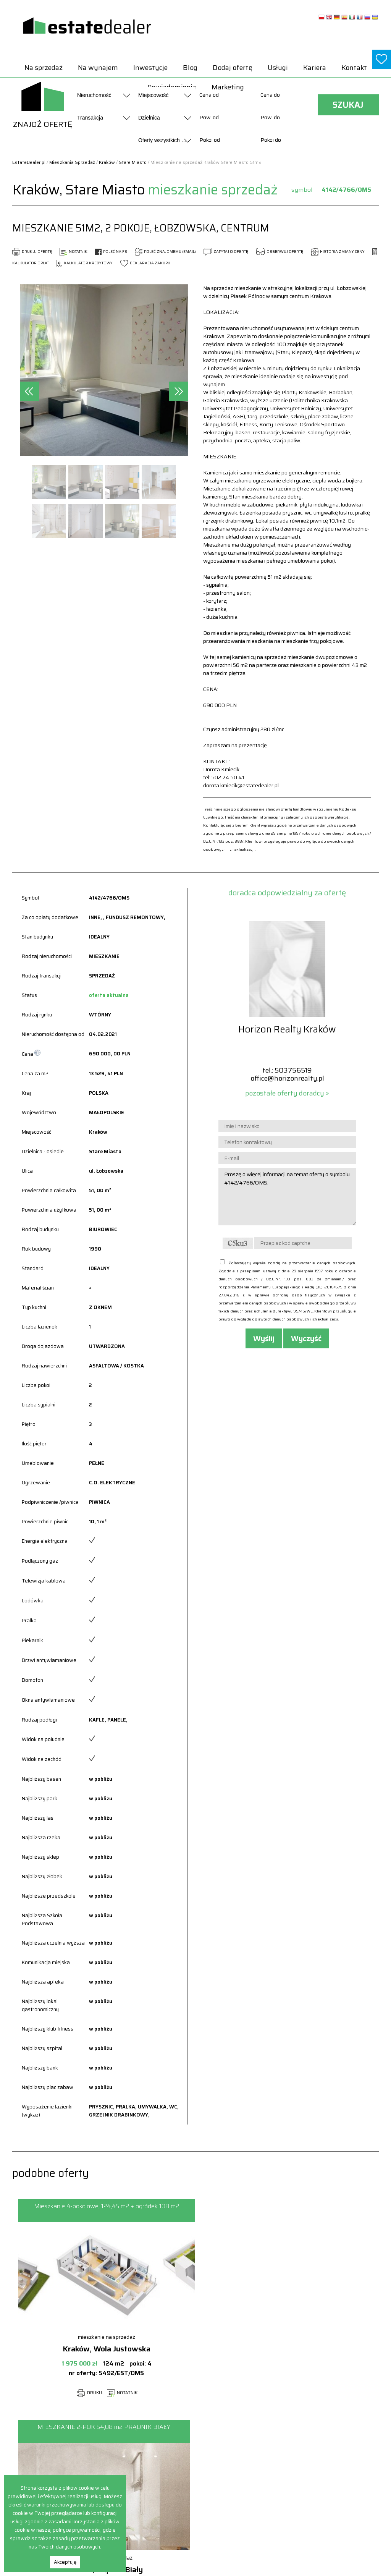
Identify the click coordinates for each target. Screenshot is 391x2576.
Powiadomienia (175, 2463)
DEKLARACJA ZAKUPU (145, 263)
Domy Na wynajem (325, 2454)
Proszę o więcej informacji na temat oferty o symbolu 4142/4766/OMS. (287, 1196)
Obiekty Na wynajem (327, 2488)
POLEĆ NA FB (111, 251)
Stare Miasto (133, 162)
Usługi (278, 67)
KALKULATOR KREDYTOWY (85, 263)
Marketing (228, 87)
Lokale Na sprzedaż (252, 2496)
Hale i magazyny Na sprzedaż (263, 2471)
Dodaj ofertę (232, 67)
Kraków (107, 162)
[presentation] (29, 391)
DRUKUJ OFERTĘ (32, 251)
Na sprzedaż (43, 67)
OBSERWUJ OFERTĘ (279, 251)
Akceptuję (65, 2562)
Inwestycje (150, 67)
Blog (190, 67)
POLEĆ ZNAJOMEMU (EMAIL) (165, 251)
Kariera (314, 67)
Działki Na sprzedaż (252, 2463)
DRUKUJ (87, 2393)
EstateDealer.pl (28, 162)
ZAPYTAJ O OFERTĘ (226, 251)
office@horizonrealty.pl (287, 1078)
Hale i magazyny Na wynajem (336, 2463)
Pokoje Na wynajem (326, 2496)
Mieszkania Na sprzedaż (258, 2504)
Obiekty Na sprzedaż (254, 2512)
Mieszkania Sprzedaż (72, 162)
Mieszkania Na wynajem (331, 2479)
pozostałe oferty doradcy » (287, 1093)
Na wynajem (98, 67)
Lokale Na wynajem (325, 2471)
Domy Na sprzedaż (252, 2454)
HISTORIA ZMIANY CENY (338, 251)
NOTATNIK (73, 251)
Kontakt (354, 67)
